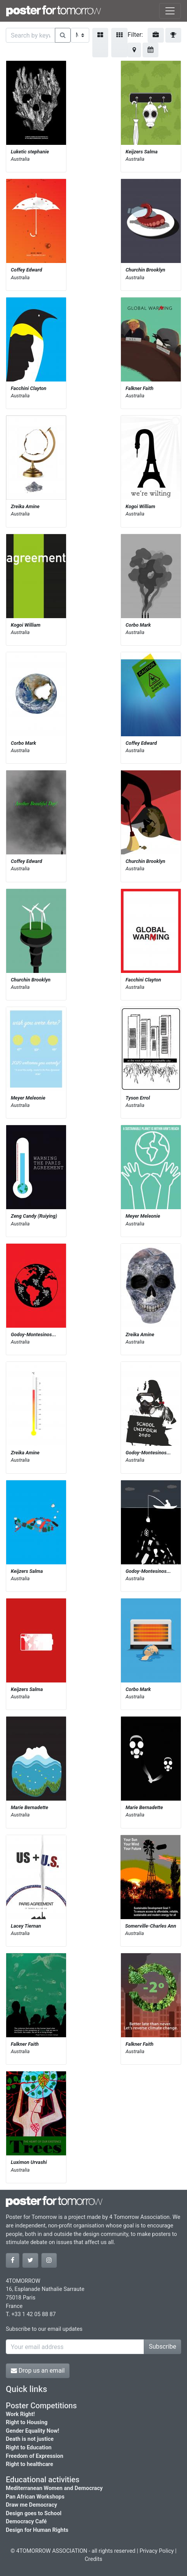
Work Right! (20, 2414)
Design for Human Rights (37, 2530)
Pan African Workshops (35, 2497)
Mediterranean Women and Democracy (54, 2488)
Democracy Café (26, 2521)
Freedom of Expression (34, 2456)
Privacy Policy (156, 2551)
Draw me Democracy (31, 2505)
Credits (93, 2559)
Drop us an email (38, 2370)
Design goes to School (33, 2513)
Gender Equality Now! (32, 2431)
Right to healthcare (29, 2464)
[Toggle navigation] (170, 11)
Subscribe (162, 2346)
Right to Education (28, 2447)
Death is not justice (30, 2439)
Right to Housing (27, 2422)
